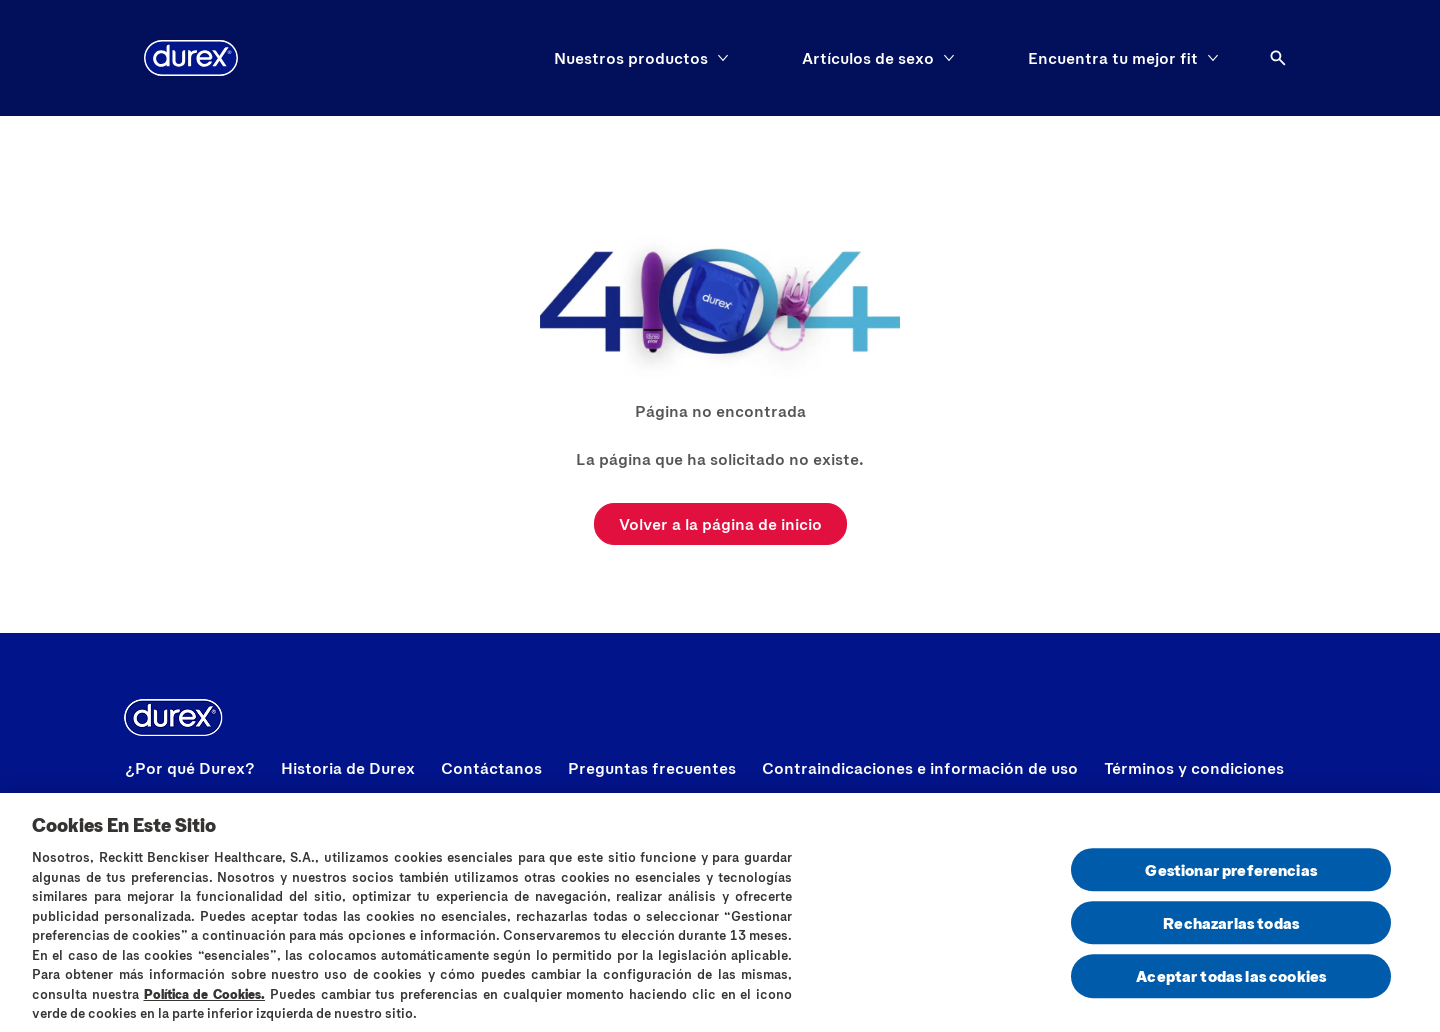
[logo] (191, 58)
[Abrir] (1278, 58)
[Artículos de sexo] (868, 58)
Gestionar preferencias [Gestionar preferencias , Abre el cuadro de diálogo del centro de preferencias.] (1231, 876)
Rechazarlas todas (1231, 929)
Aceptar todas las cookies (1231, 982)
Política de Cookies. (205, 1000)
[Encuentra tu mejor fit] (1113, 58)
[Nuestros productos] (631, 58)
